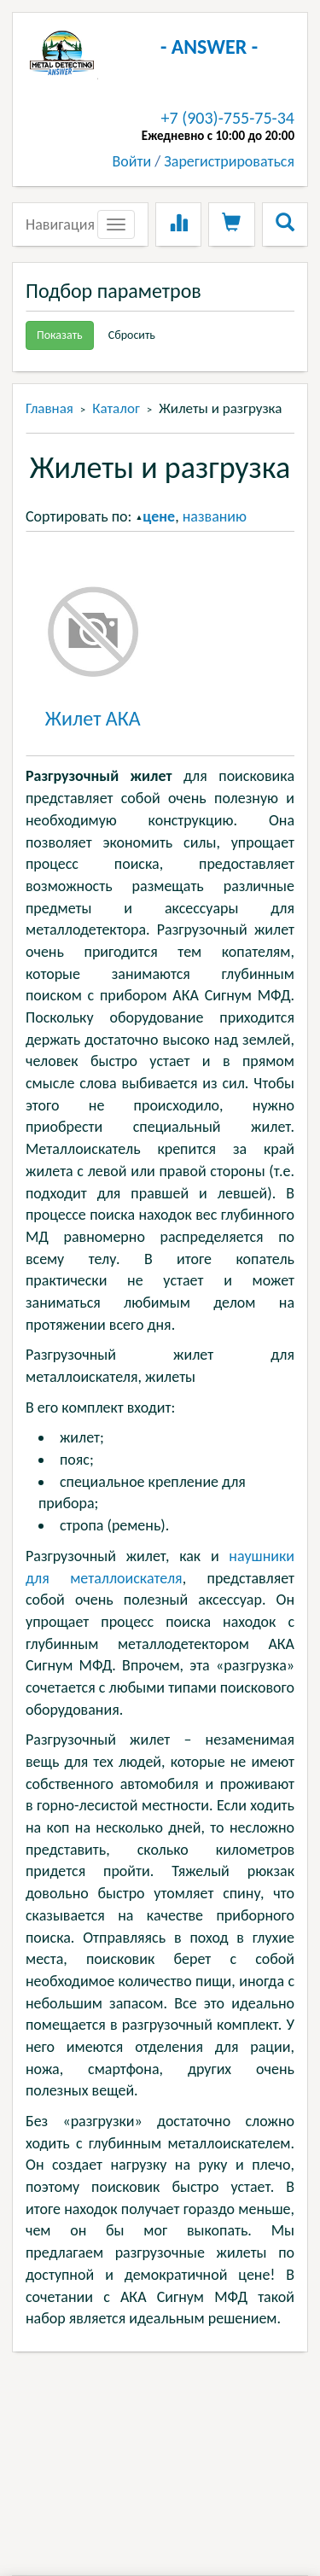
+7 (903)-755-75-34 (227, 118)
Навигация (60, 224)
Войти (132, 161)
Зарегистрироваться (229, 161)
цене (159, 516)
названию (215, 516)
